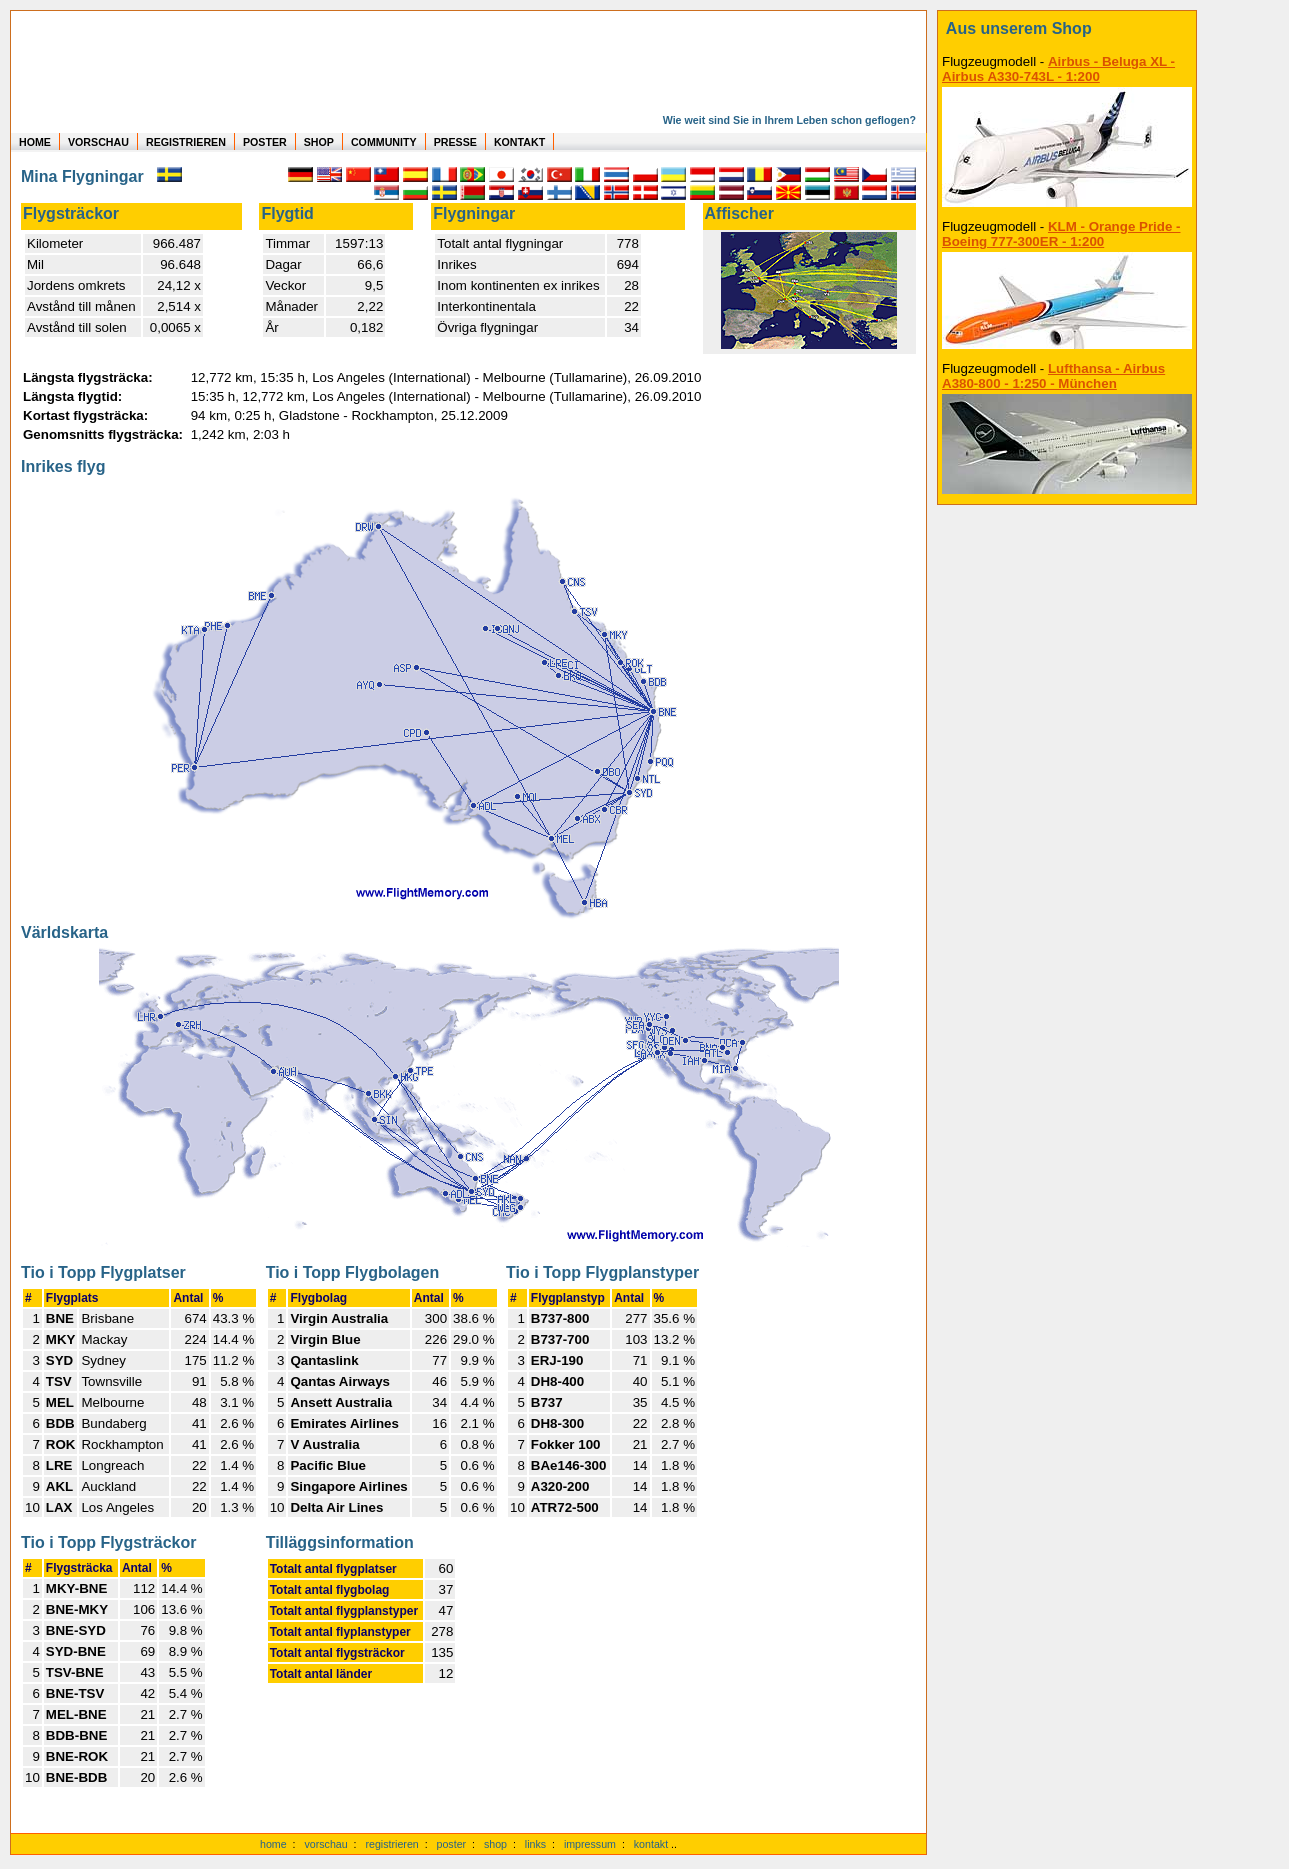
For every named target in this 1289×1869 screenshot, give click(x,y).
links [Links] (535, 1844)
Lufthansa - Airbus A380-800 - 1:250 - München (1053, 376)
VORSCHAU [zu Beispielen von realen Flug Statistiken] (98, 142)
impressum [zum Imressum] (590, 1844)
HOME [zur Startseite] (35, 142)
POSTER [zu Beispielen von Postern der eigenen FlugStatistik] (265, 142)
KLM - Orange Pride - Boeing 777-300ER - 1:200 (1061, 234)
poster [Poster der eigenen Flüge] (452, 1844)
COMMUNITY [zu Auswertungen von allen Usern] (384, 142)
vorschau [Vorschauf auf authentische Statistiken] (325, 1844)
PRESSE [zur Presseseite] (455, 142)
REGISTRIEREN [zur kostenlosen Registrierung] (186, 142)
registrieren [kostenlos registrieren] (391, 1844)
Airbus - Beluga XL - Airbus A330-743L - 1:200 (1058, 69)
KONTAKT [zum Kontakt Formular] (519, 142)
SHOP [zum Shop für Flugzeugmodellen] (319, 142)
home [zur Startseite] (273, 1844)
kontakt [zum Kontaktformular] (651, 1844)
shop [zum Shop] (495, 1844)
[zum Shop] (1067, 29)
